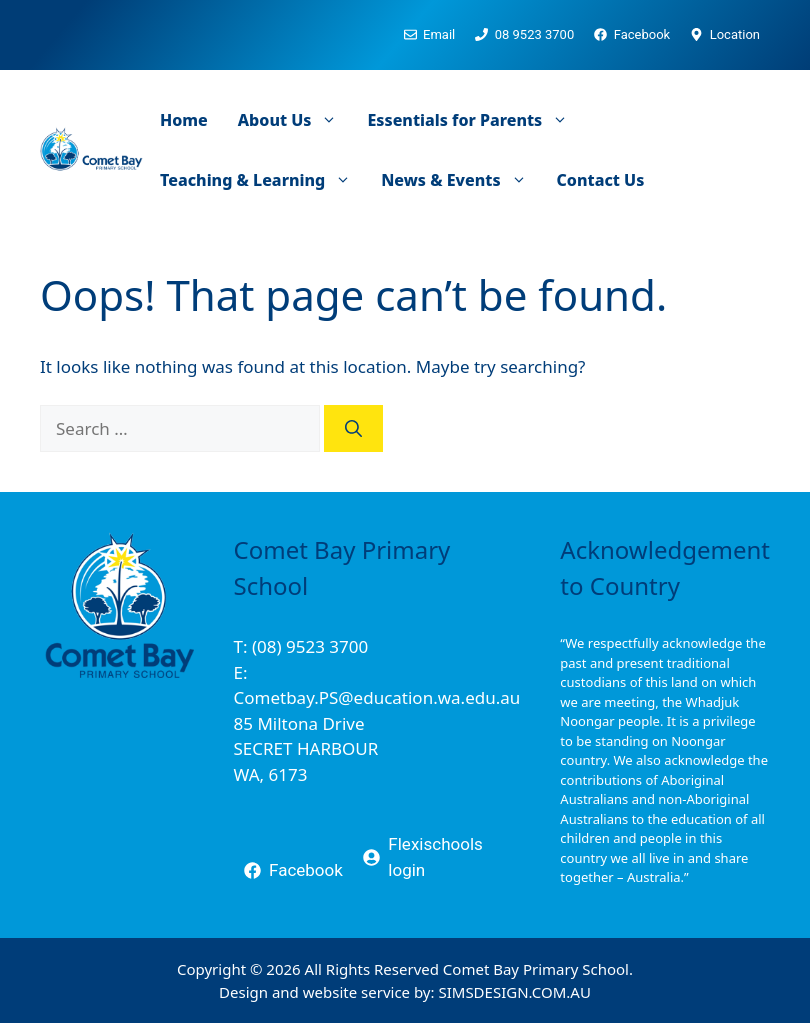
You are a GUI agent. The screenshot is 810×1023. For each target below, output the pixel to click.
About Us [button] (295, 120)
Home (184, 120)
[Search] (353, 429)
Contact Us (601, 180)
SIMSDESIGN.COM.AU (514, 992)
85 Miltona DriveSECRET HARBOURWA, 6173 (306, 749)
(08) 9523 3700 (310, 646)
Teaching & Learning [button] (263, 180)
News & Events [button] (461, 180)
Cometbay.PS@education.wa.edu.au (377, 697)
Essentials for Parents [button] (475, 120)
